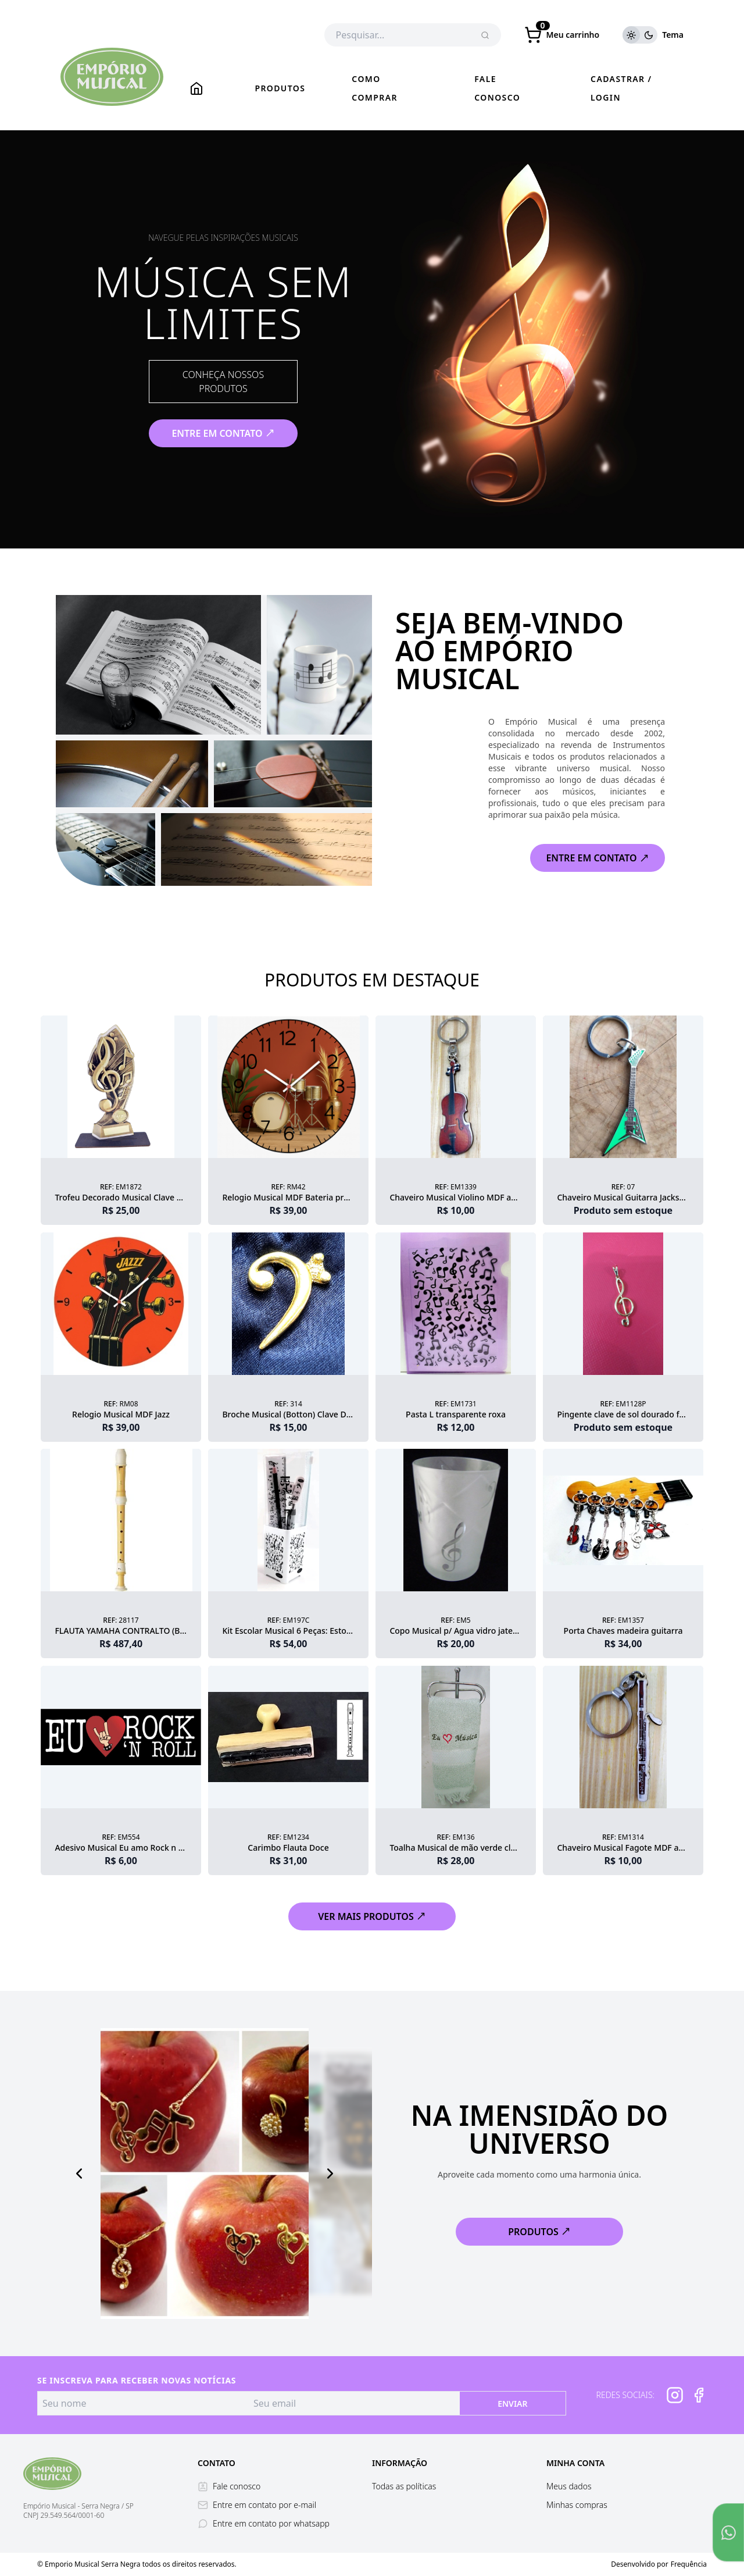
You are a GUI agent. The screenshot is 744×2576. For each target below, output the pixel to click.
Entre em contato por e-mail (257, 2504)
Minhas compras (576, 2504)
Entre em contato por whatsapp (264, 2523)
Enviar (512, 2403)
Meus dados (569, 2486)
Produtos (280, 88)
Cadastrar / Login (621, 88)
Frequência (689, 2564)
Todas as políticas (404, 2486)
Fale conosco (497, 88)
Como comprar (375, 88)
